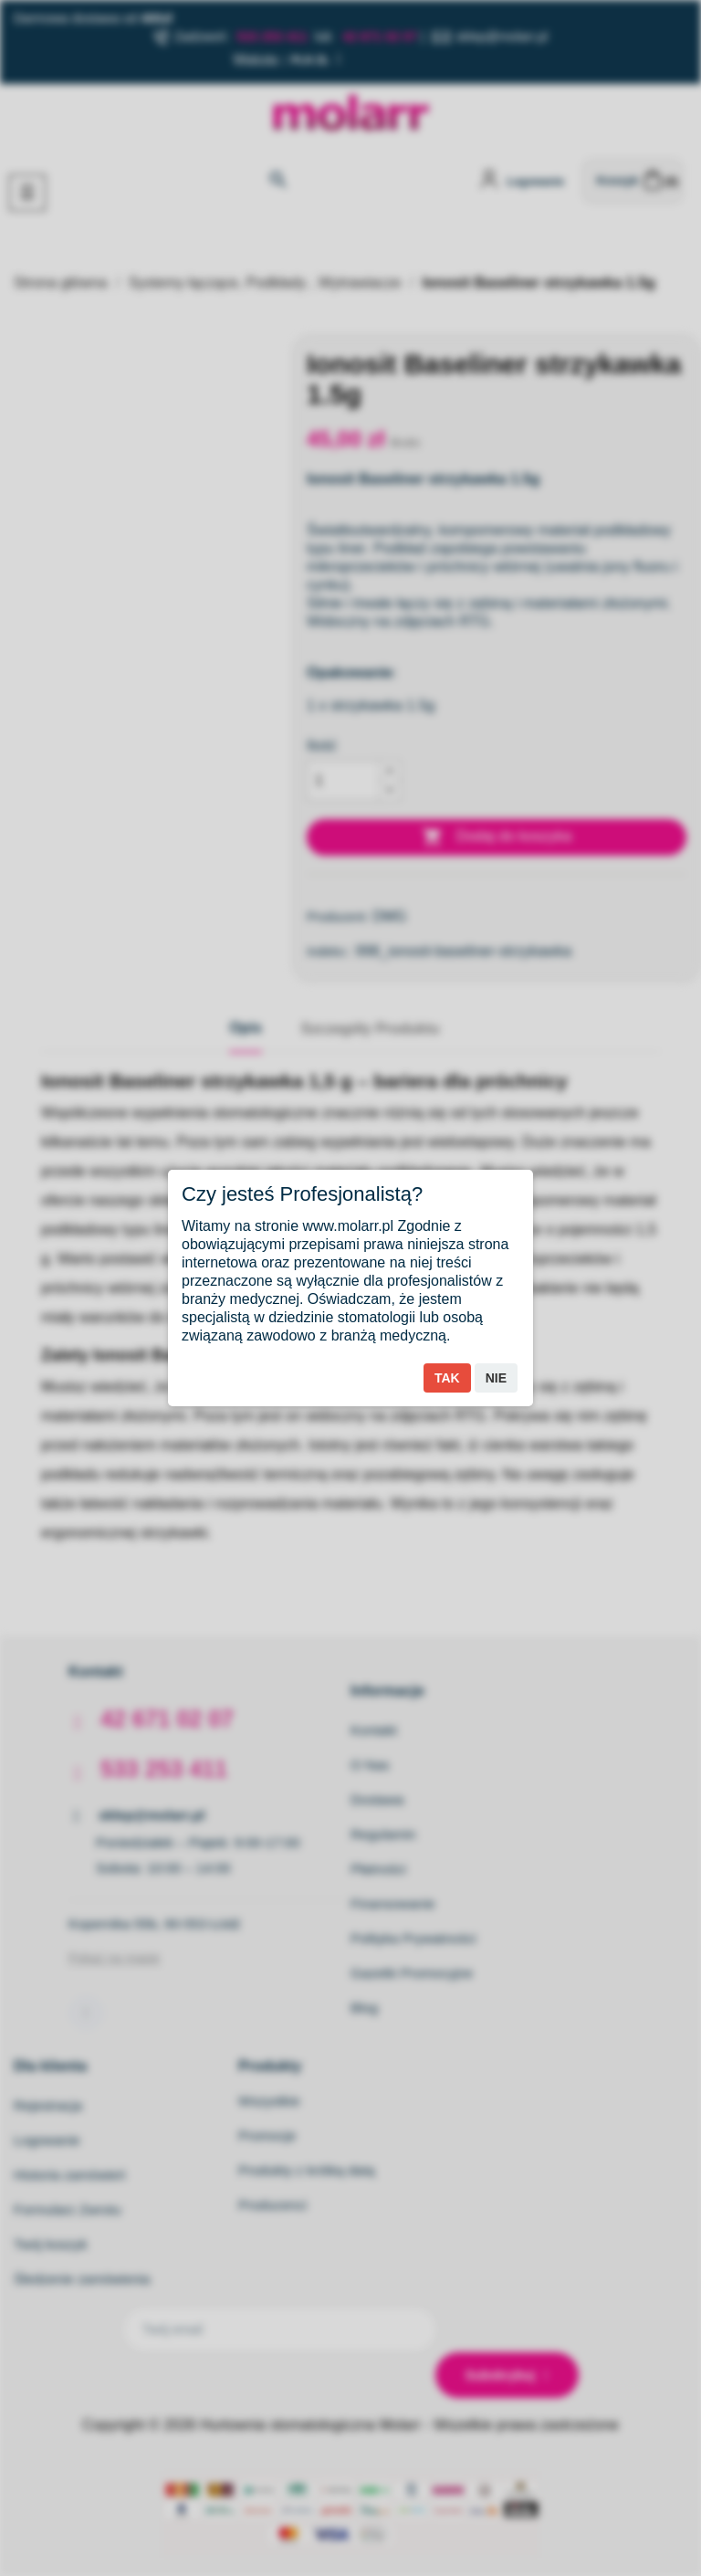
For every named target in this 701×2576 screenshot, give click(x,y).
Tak (447, 1378)
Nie (496, 1378)
